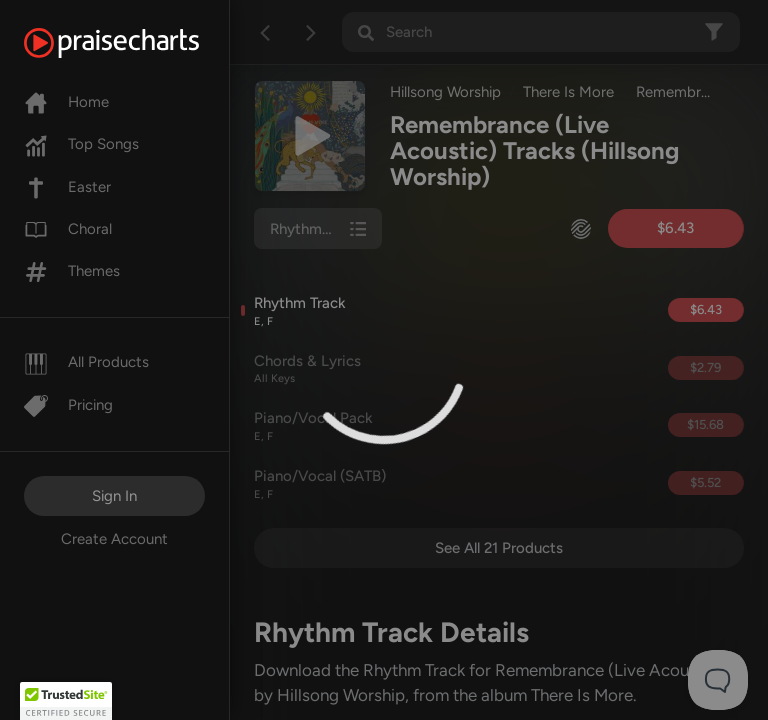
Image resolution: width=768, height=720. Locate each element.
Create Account (114, 539)
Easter (67, 187)
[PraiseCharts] (136, 43)
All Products (86, 362)
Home (66, 102)
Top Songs (81, 144)
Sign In (114, 496)
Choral (68, 229)
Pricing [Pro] (68, 405)
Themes (72, 271)
